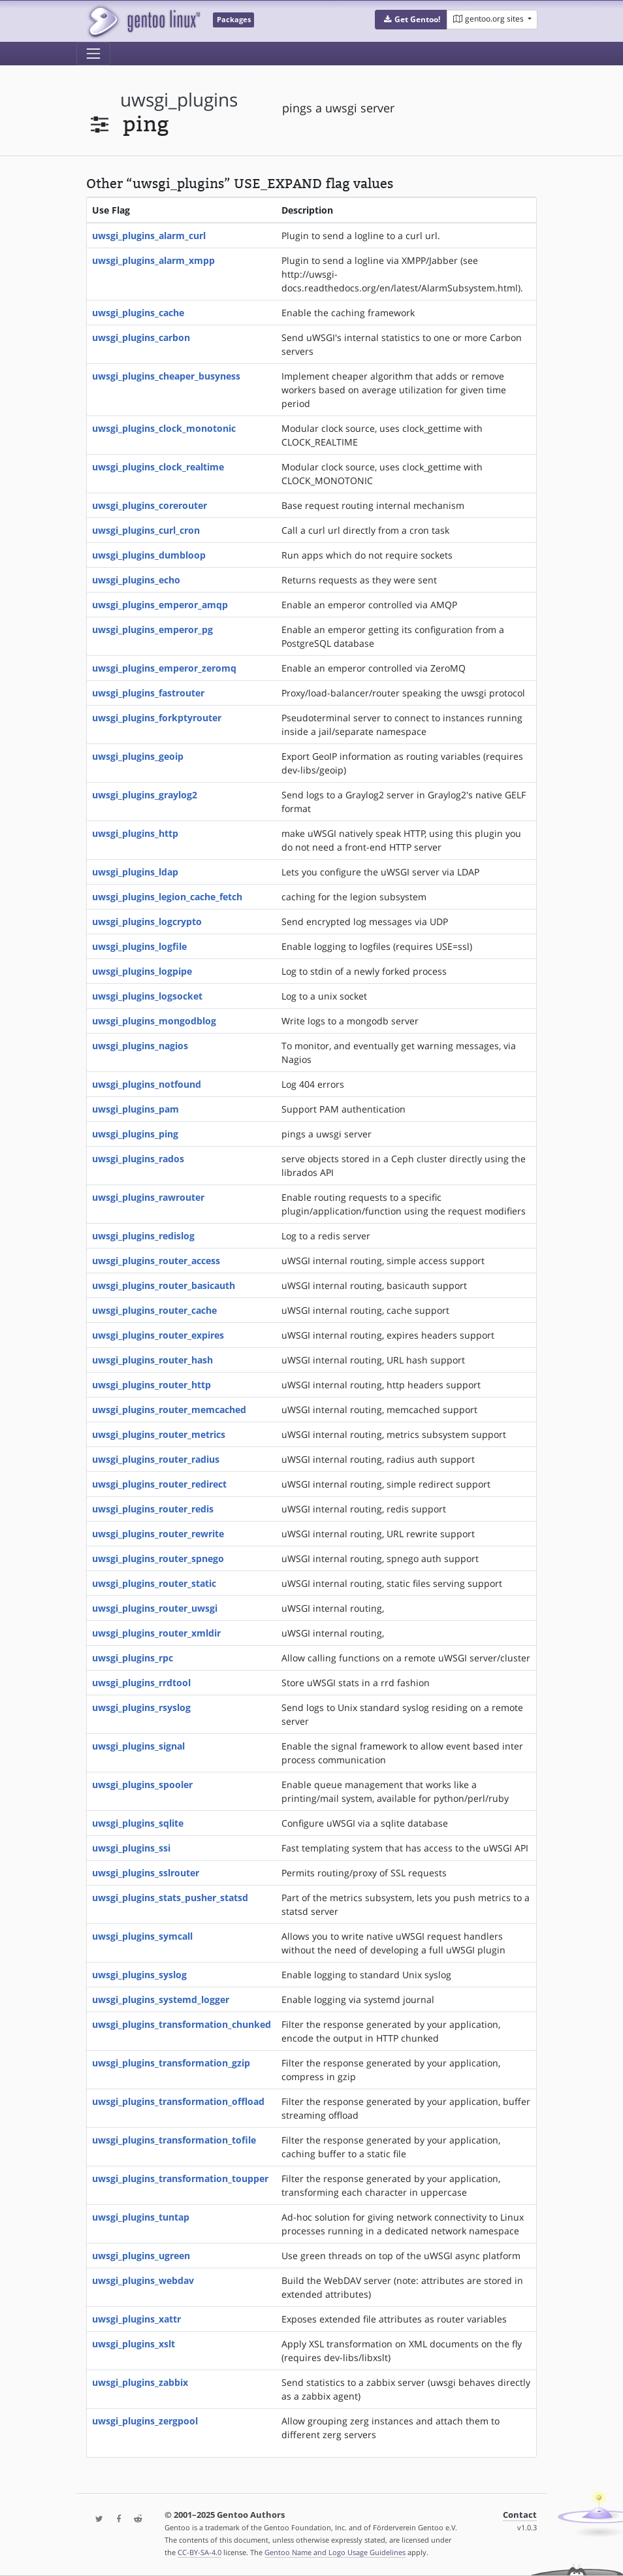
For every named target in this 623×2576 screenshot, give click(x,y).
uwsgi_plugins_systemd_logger (160, 1999)
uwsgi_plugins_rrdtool (141, 1682)
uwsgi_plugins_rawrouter (148, 1197)
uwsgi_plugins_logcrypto (147, 921)
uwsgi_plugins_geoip (138, 756)
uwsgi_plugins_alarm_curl (149, 235)
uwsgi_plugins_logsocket (147, 996)
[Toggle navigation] (93, 53)
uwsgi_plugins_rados (138, 1158)
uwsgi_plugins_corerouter (149, 505)
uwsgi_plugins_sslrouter (145, 1873)
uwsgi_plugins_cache (138, 312)
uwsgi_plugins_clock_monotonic (164, 428)
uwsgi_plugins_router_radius (155, 1459)
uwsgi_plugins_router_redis (153, 1509)
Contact (520, 2514)
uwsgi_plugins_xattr (136, 2319)
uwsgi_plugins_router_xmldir (156, 1633)
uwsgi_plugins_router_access (156, 1260)
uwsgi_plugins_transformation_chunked (181, 2024)
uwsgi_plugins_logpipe (142, 971)
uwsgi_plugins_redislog (143, 1236)
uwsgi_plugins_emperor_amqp (160, 604)
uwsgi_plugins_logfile (139, 946)
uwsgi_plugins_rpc (132, 1658)
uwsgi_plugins (179, 100)
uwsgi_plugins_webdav (143, 2280)
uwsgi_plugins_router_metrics (158, 1434)
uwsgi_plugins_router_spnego (158, 1558)
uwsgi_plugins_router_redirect (159, 1484)
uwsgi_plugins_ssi (131, 1848)
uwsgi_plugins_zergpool (145, 2421)
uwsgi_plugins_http (135, 833)
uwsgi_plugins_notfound (146, 1084)
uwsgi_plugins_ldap (135, 872)
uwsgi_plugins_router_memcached (169, 1409)
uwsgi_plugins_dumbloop (149, 555)
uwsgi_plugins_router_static (154, 1583)
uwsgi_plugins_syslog (139, 1974)
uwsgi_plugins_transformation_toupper (180, 2178)
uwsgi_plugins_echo (136, 580)
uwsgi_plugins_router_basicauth (163, 1285)
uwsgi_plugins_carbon (141, 337)
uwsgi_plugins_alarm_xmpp (153, 260)
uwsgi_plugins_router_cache (154, 1310)
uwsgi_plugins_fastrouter (148, 693)
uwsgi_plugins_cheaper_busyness (166, 376)
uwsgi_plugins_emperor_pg (152, 629)
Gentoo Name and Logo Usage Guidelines (335, 2552)
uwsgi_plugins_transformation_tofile (174, 2140)
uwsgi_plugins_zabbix (140, 2382)
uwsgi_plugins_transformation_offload (178, 2101)
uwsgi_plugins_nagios (140, 1045)
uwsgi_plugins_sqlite (138, 1823)
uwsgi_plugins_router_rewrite (158, 1533)
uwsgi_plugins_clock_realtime (158, 467)
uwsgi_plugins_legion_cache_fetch (167, 896)
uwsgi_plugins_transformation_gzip (171, 2063)
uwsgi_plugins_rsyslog (141, 1707)
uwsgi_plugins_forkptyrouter (156, 717)
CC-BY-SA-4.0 (199, 2552)
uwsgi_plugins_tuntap (140, 2217)
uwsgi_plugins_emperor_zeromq (164, 668)
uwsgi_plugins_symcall (142, 1936)
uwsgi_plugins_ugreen (141, 2255)
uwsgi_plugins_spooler (142, 1784)
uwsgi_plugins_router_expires (158, 1335)
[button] (411, 19)
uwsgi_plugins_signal (138, 1746)
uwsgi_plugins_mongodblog (154, 1021)
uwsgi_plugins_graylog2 (144, 795)
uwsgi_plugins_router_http (151, 1384)
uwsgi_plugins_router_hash (152, 1360)
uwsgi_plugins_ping (135, 1134)
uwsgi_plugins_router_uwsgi (154, 1608)
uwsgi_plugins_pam (135, 1109)
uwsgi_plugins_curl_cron (146, 530)
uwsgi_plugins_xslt (133, 2344)
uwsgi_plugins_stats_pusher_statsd (170, 1897)
